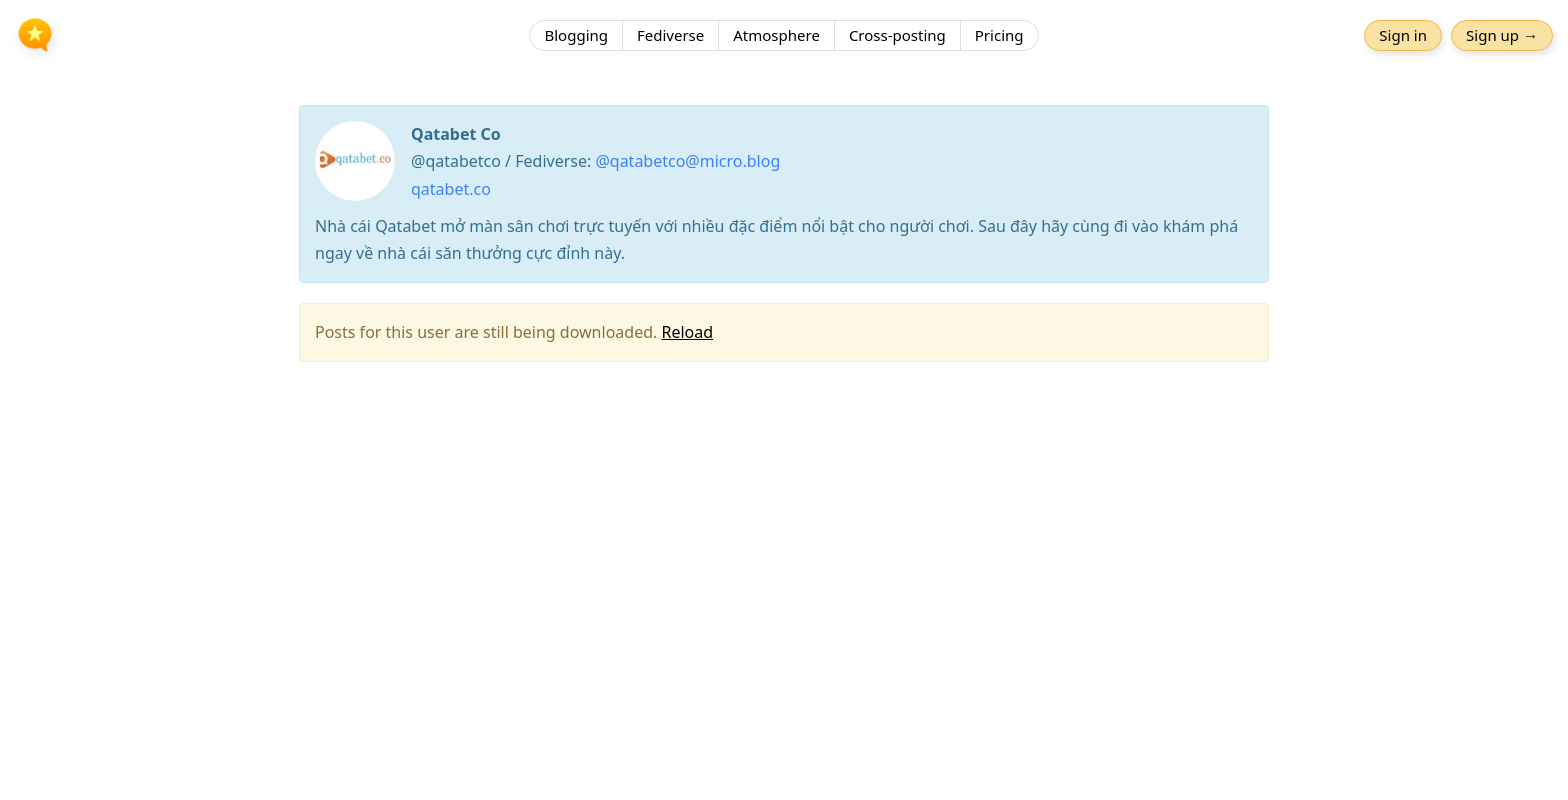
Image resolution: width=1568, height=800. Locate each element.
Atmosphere (776, 35)
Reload (687, 332)
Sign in (1403, 35)
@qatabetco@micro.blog (687, 161)
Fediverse (670, 35)
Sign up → (1502, 35)
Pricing (999, 35)
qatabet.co (451, 189)
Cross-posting (897, 35)
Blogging (576, 35)
